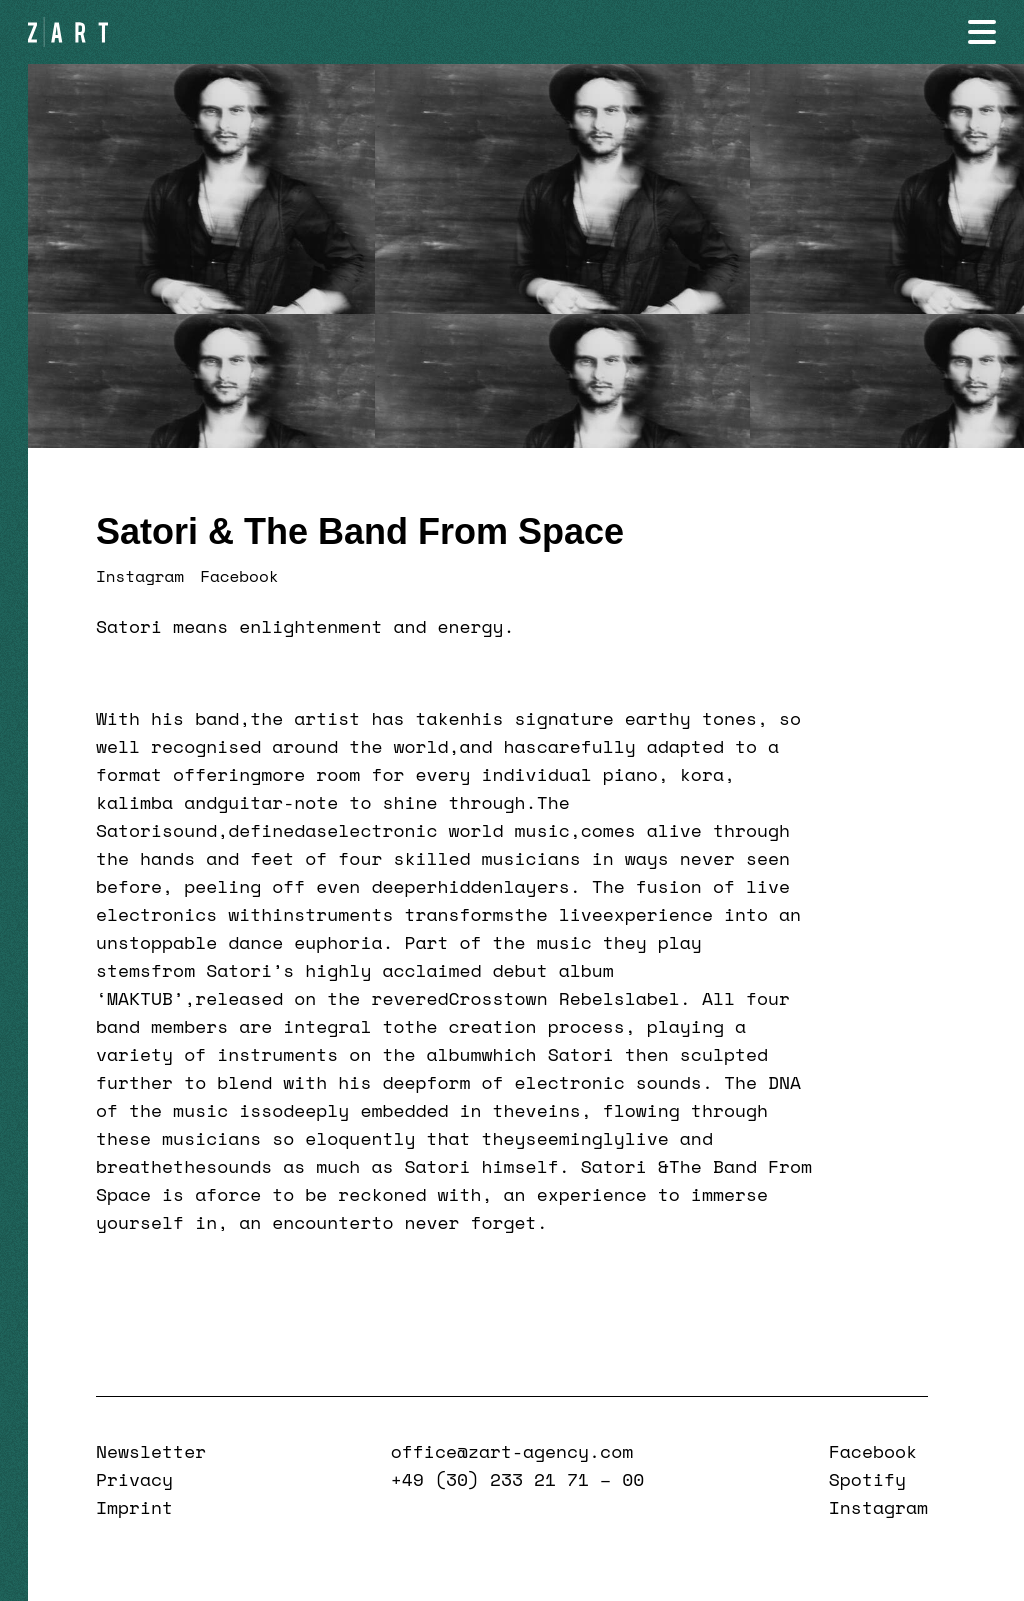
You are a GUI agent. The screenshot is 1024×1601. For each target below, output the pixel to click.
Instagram (140, 576)
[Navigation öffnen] (982, 32)
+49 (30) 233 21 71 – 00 (517, 1479)
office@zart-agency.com (512, 1451)
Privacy (134, 1479)
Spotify (867, 1479)
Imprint (134, 1507)
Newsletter (151, 1451)
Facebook (239, 576)
